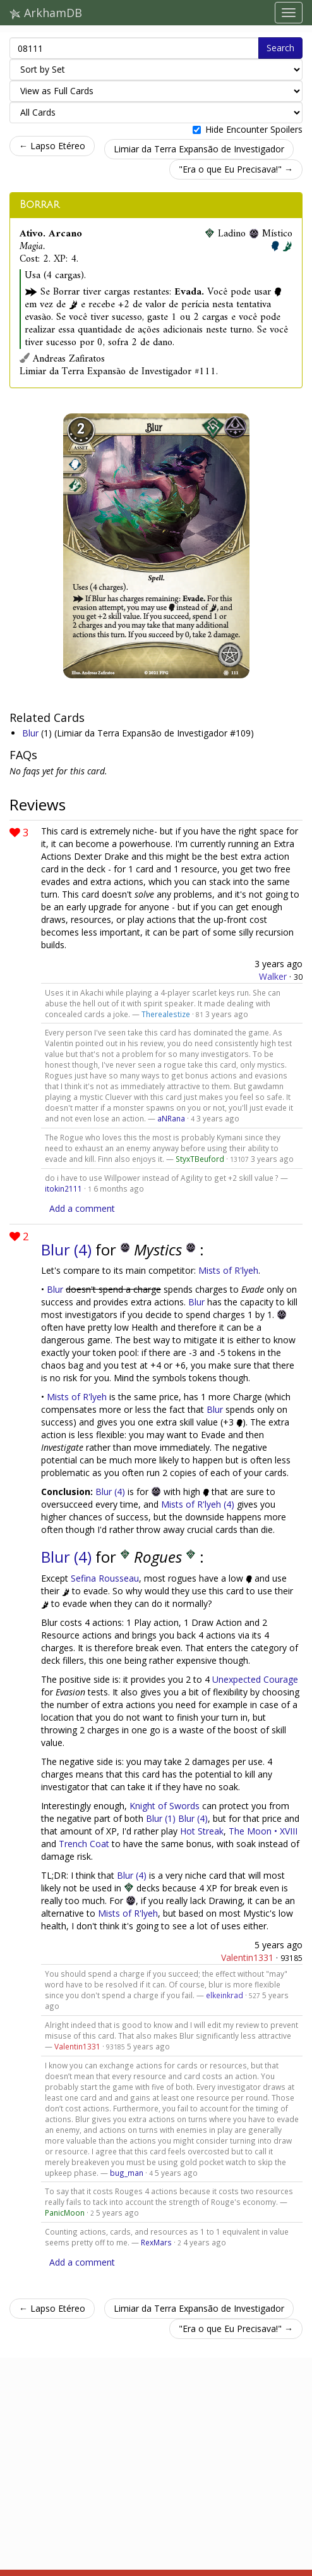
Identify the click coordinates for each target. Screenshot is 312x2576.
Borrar (39, 205)
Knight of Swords (164, 1806)
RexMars (156, 2242)
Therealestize (165, 1014)
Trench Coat (84, 1844)
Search (280, 48)
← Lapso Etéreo (52, 146)
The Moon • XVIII (263, 1831)
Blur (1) (161, 1818)
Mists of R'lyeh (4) (197, 1504)
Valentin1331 (247, 1957)
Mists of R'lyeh (228, 1270)
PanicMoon (65, 2212)
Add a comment (82, 1208)
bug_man (126, 2173)
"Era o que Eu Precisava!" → (236, 169)
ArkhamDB (45, 12)
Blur (31, 733)
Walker (273, 976)
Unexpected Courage (255, 1679)
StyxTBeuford (200, 1159)
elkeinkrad (224, 1995)
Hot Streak (202, 1831)
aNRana (171, 1118)
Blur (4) (68, 1249)
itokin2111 (63, 1188)
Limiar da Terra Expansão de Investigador (199, 149)
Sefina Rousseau (105, 1578)
